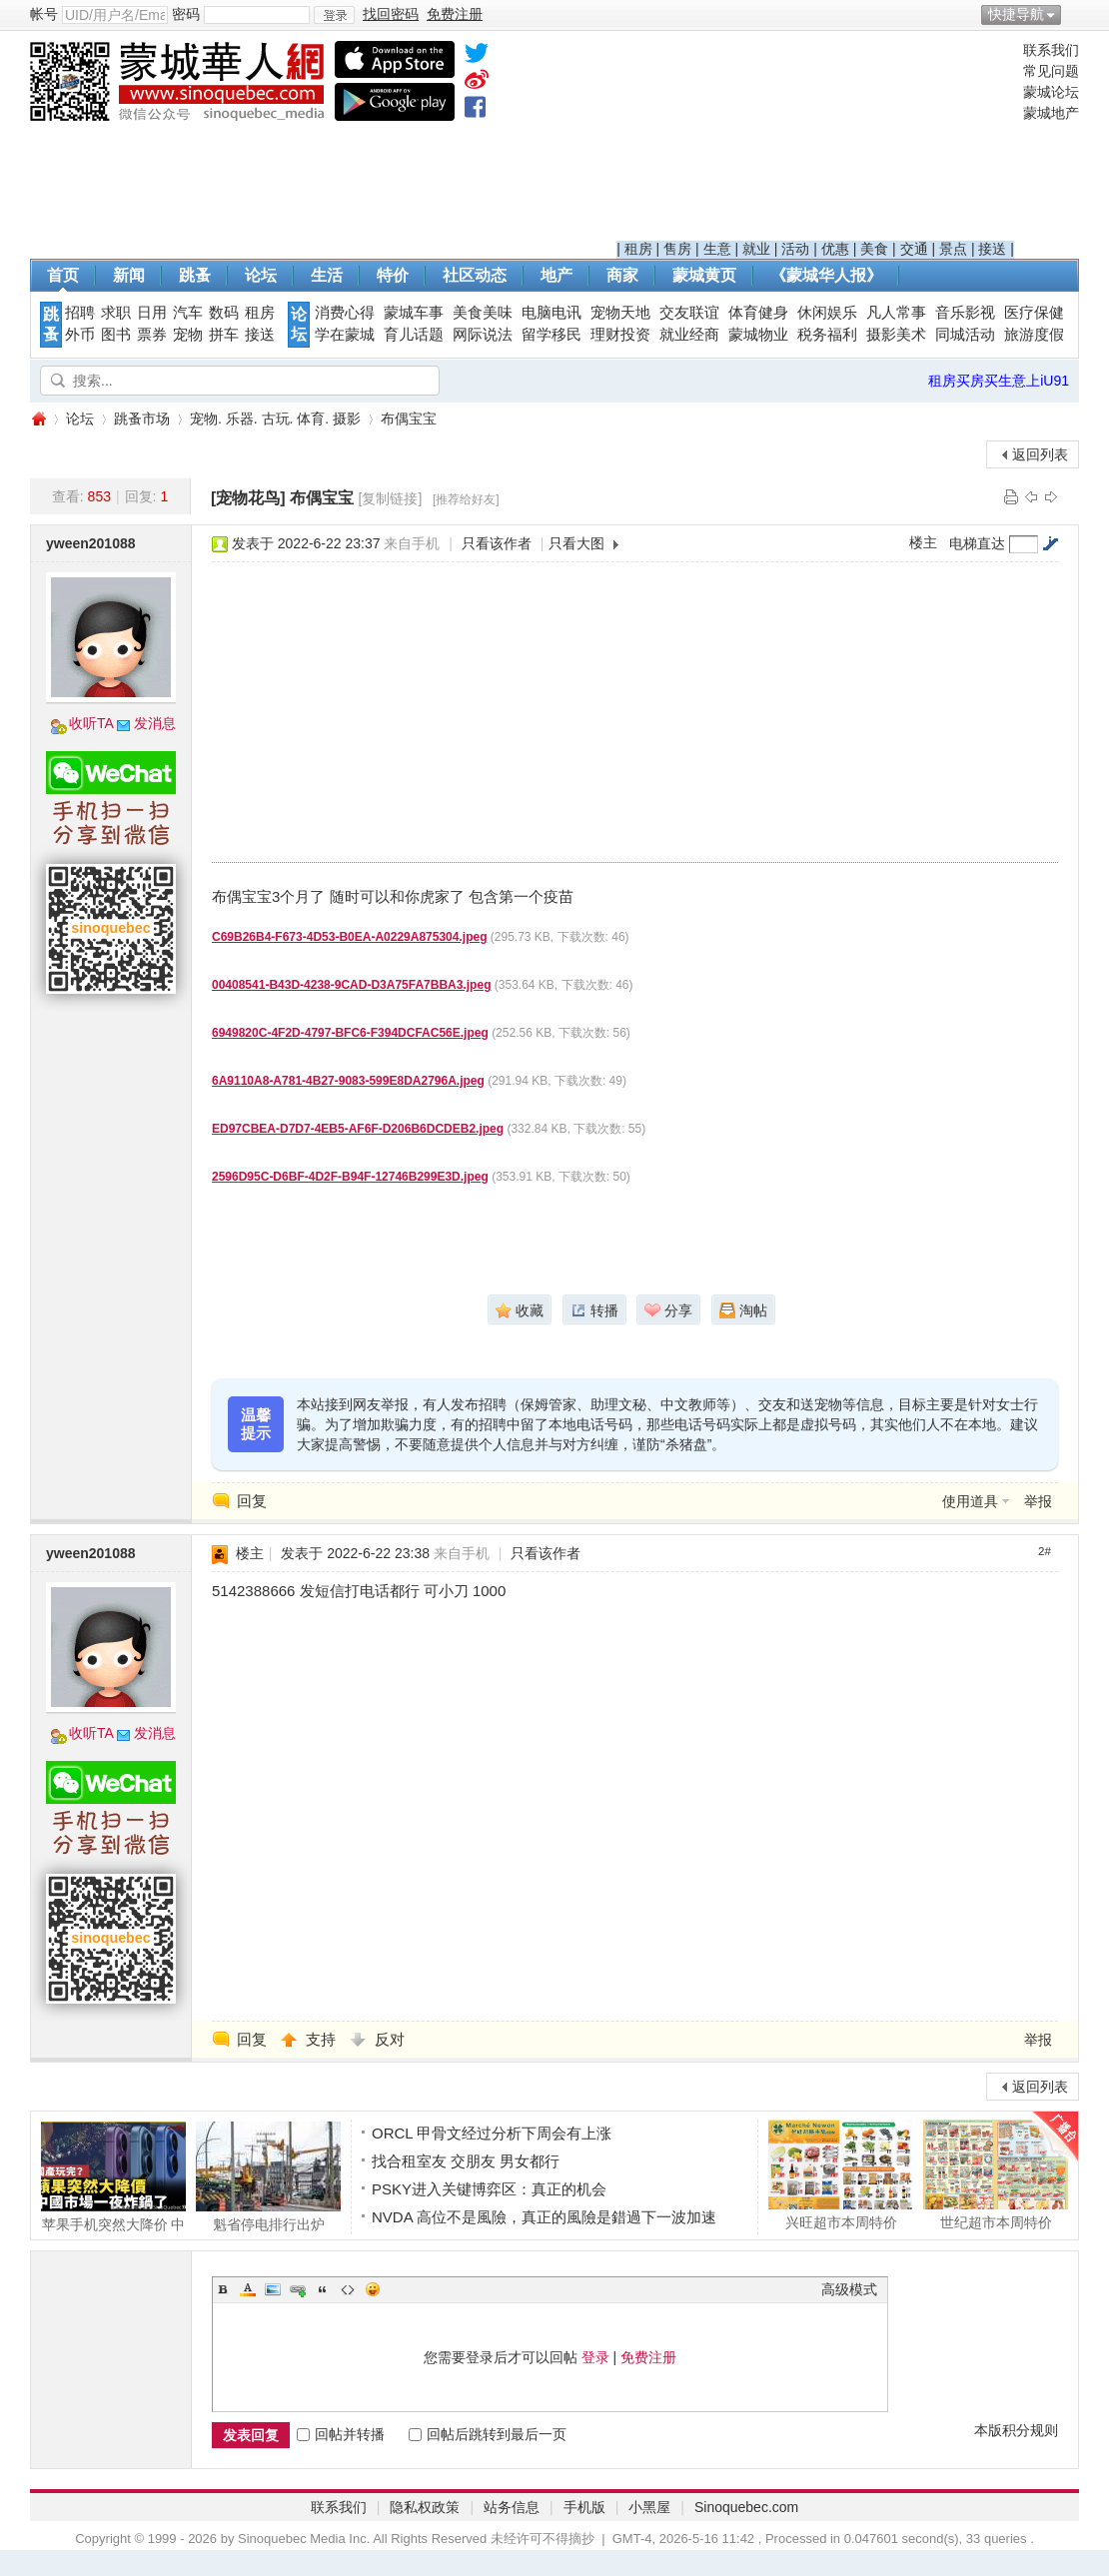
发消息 (155, 723)
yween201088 (91, 543)
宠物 (188, 335)
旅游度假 (1034, 335)
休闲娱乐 (827, 313)
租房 (638, 249)
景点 (953, 249)
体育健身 (758, 313)
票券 (152, 335)
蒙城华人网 (38, 419)
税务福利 (827, 335)
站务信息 (512, 2507)
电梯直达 (977, 543)
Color (248, 2289)
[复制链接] (391, 498)
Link (298, 2289)
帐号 (44, 14)
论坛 (261, 275)
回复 (252, 1500)
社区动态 (475, 275)
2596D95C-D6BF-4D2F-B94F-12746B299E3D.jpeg (350, 1177)
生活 (327, 275)
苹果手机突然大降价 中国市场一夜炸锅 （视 (113, 2176)
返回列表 (1040, 454)
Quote (323, 2289)
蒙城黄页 (704, 275)
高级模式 (849, 2289)
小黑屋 (649, 2507)
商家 (622, 275)
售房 (677, 249)
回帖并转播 (341, 2434)
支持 (323, 2039)
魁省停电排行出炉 (268, 2176)
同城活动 (965, 335)
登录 (595, 2357)
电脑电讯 (551, 313)
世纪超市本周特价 (995, 2174)
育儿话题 (414, 335)
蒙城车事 (414, 313)
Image (273, 2289)
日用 (152, 313)
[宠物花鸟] (248, 497)
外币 (80, 335)
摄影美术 (896, 335)
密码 (186, 14)
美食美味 (483, 313)
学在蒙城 (345, 335)
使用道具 (970, 1501)
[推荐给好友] (466, 499)
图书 (116, 335)
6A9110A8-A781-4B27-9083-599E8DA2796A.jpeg (348, 1081)
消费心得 (345, 313)
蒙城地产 (1051, 113)
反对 (390, 2039)
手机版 (584, 2507)
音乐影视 (965, 313)
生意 (717, 249)
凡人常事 (896, 313)
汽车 (188, 313)
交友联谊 (689, 313)
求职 (116, 313)
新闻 (129, 275)
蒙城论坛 (1051, 92)
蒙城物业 (758, 335)
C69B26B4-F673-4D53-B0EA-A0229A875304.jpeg (349, 937)
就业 (756, 249)
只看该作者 (497, 543)
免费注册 (648, 2357)
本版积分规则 (1016, 2430)
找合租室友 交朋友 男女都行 (465, 2160)
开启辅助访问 (1074, 14)
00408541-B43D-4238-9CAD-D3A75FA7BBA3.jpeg (351, 985)
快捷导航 (1016, 14)
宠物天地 (620, 313)
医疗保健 (1034, 313)
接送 (992, 249)
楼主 (923, 542)
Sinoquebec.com (746, 2507)
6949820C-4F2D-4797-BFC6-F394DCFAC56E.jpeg (350, 1033)
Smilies (373, 2289)
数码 (224, 313)
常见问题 (1051, 71)
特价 (393, 275)
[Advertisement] (815, 141)
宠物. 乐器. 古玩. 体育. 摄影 (275, 419)
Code (348, 2289)
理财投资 (620, 335)
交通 (914, 249)
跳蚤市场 (142, 419)
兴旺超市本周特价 (840, 2174)
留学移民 (551, 335)
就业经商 (689, 335)
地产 (556, 275)
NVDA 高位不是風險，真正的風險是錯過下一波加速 (544, 2216)
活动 (795, 249)
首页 (63, 275)
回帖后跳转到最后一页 (487, 2434)
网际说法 (483, 335)
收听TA (91, 723)
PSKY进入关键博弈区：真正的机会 (489, 2188)
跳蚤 (195, 275)
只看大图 (576, 543)
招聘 (80, 313)
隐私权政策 (425, 2507)
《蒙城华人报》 (826, 275)
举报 (1038, 1501)
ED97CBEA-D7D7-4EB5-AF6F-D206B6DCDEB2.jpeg (358, 1129)
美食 (874, 249)
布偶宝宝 (409, 419)
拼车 (224, 335)
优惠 (835, 249)
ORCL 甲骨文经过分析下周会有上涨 (491, 2133)
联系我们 (1051, 50)
